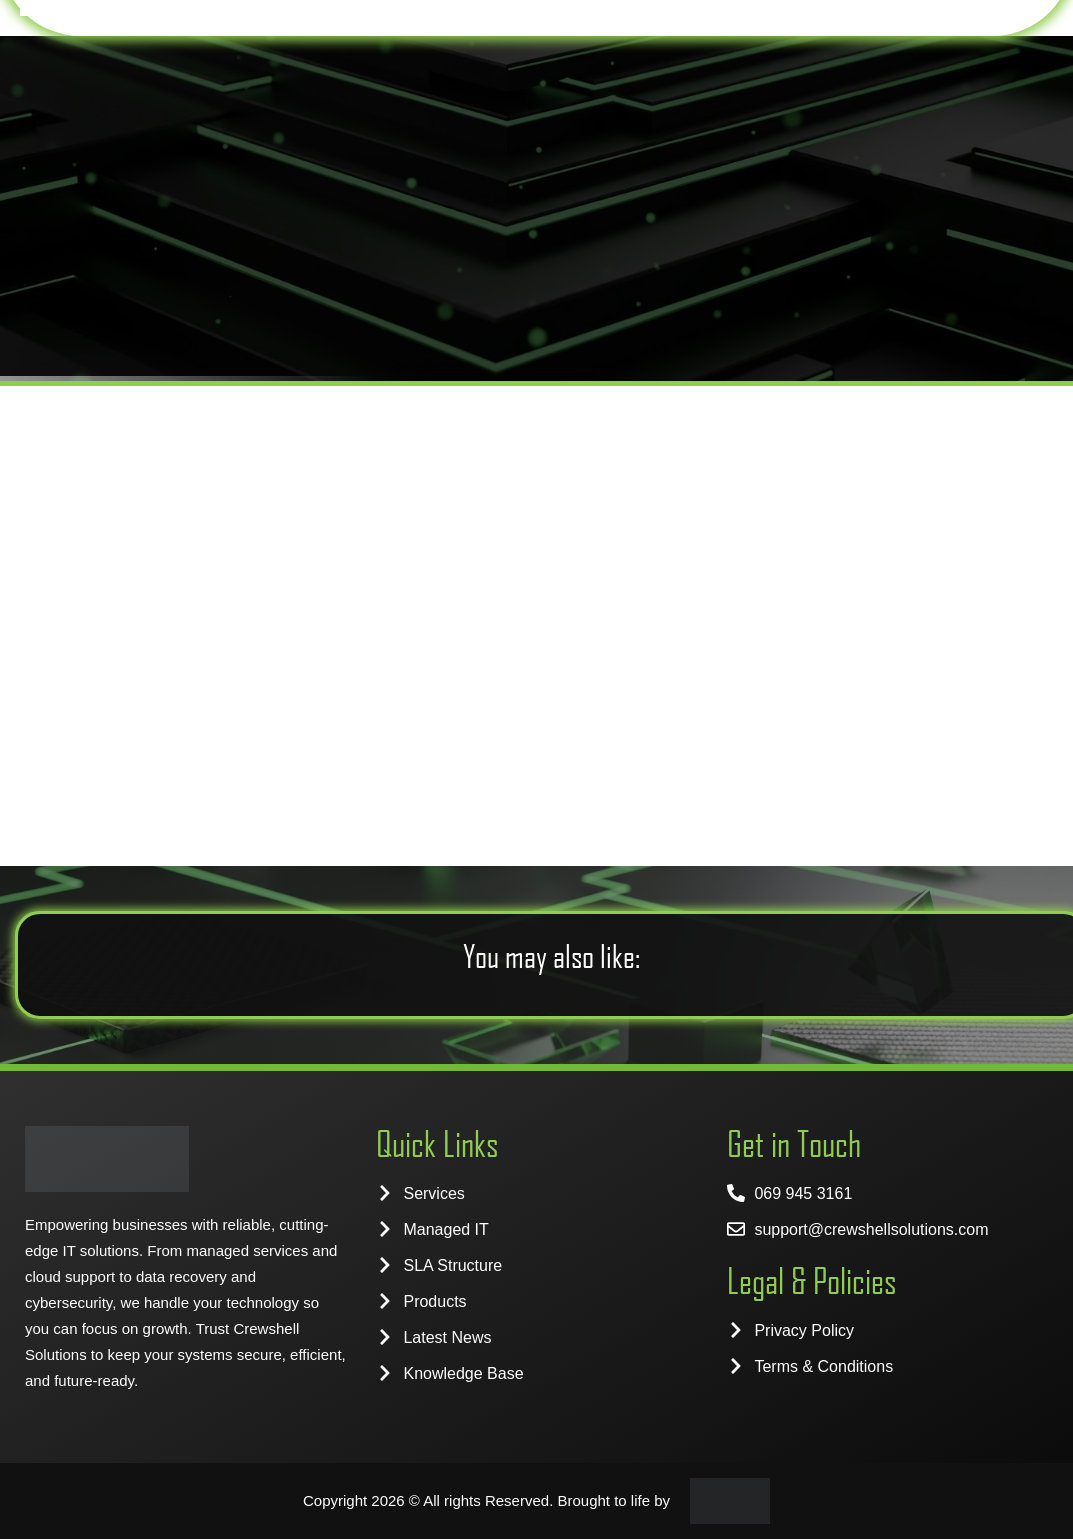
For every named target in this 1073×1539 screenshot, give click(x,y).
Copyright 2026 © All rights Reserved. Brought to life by (486, 1500)
